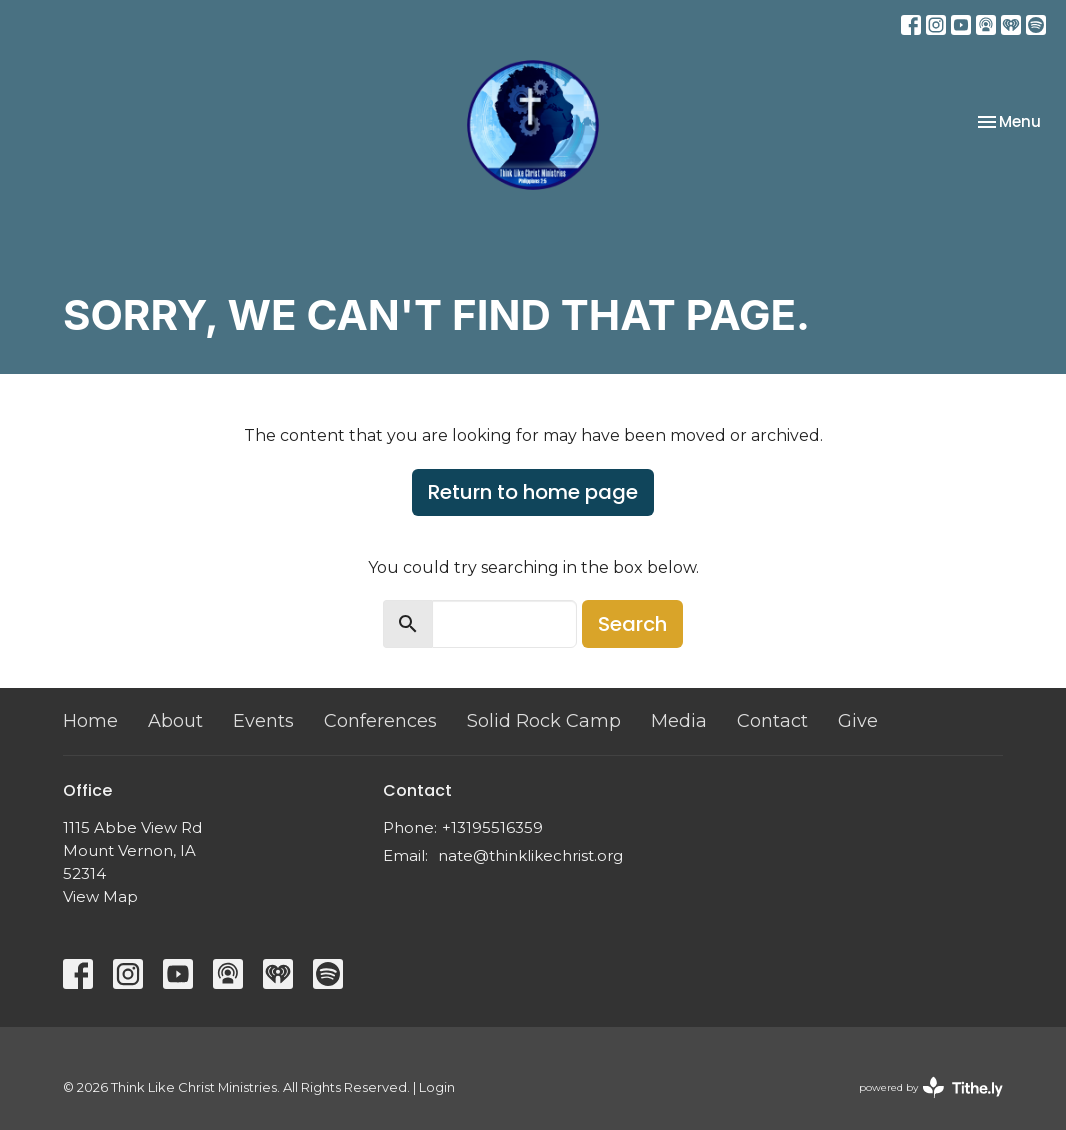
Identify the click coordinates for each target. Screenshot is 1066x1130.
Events (263, 721)
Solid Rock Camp (544, 721)
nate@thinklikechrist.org (530, 855)
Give (858, 721)
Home (90, 721)
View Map (100, 896)
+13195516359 (492, 827)
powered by (931, 1087)
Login (437, 1087)
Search (632, 624)
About (175, 721)
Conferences (380, 721)
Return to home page (533, 492)
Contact (772, 721)
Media (679, 721)
